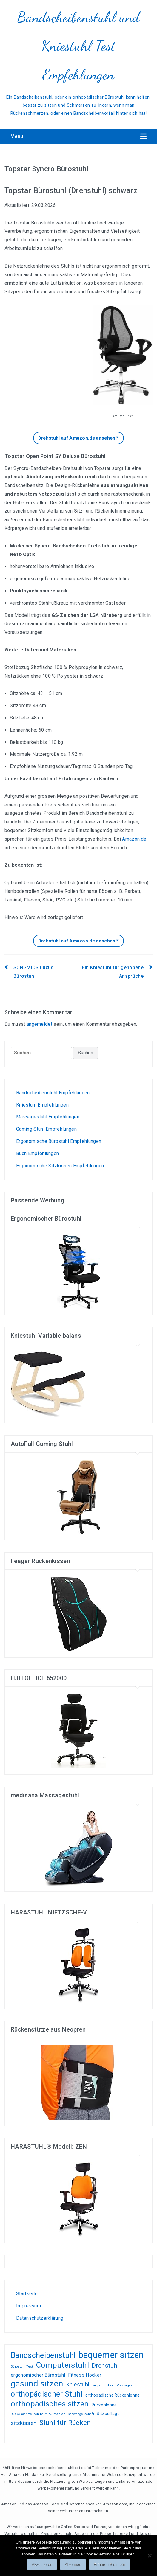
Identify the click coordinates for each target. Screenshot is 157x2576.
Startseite (27, 2293)
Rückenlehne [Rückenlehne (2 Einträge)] (104, 2405)
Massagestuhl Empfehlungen (47, 1117)
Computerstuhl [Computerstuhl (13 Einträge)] (62, 2365)
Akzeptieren (42, 2564)
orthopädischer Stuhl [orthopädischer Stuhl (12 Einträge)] (46, 2394)
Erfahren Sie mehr (109, 2564)
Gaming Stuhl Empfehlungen (46, 1129)
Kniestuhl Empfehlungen (42, 1105)
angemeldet (39, 1024)
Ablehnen (73, 2564)
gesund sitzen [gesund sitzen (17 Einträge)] (37, 2384)
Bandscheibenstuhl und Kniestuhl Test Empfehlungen (78, 46)
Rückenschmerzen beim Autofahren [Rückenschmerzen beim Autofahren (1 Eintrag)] (38, 2414)
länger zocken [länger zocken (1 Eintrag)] (103, 2385)
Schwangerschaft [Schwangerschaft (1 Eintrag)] (81, 2414)
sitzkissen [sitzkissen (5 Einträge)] (23, 2423)
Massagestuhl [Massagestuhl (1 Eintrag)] (127, 2385)
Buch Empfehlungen (37, 1153)
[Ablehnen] (150, 2555)
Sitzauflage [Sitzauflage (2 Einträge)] (108, 2413)
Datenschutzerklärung (39, 2318)
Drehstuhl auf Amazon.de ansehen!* (78, 438)
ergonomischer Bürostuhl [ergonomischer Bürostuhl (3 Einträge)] (38, 2375)
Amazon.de (134, 839)
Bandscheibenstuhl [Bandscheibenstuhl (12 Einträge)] (43, 2355)
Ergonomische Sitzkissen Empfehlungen (60, 1165)
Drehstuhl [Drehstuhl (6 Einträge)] (105, 2365)
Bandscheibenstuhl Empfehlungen (53, 1092)
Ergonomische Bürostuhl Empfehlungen (58, 1141)
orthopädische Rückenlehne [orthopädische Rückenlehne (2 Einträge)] (112, 2395)
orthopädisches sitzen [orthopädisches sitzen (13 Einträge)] (50, 2404)
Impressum (28, 2306)
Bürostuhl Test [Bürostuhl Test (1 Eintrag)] (22, 2367)
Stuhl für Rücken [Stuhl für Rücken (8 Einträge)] (65, 2422)
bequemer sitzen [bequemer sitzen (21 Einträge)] (111, 2355)
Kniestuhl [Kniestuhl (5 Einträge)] (78, 2384)
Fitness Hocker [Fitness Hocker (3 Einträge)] (84, 2375)
